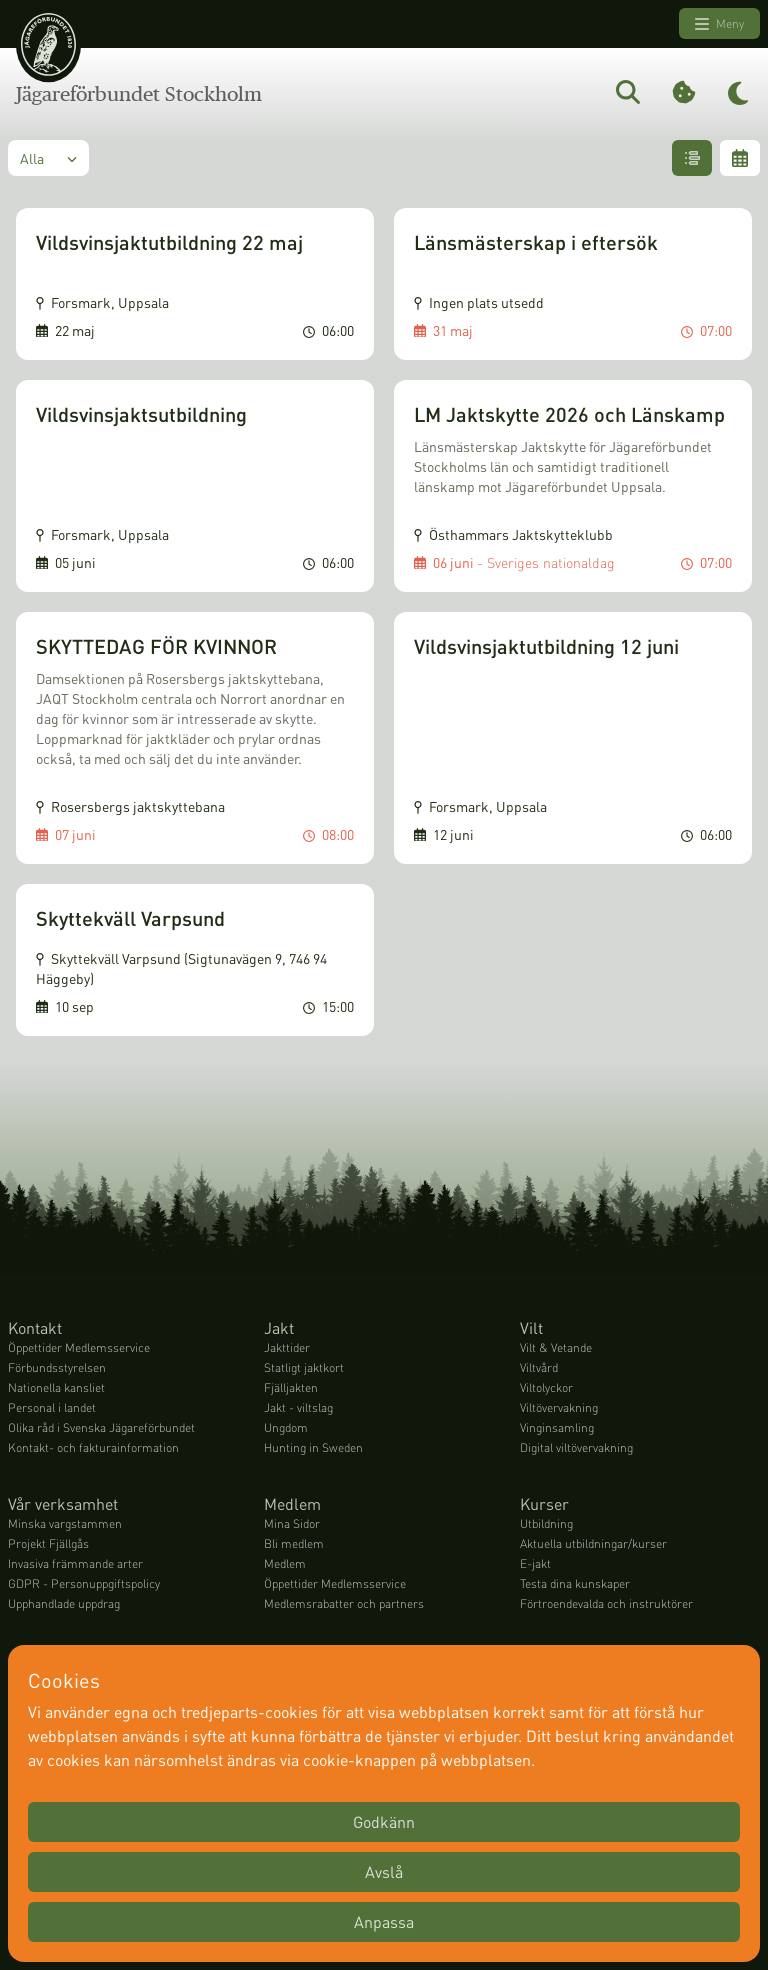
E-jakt (535, 1563)
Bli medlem (294, 1543)
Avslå (384, 1871)
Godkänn (384, 1821)
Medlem (285, 1563)
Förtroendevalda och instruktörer (606, 1603)
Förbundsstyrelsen (57, 1367)
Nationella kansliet (56, 1387)
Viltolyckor (546, 1387)
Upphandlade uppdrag (64, 1603)
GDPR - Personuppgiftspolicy (84, 1583)
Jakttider (287, 1347)
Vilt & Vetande (556, 1347)
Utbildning (546, 1523)
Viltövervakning (559, 1407)
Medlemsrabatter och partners (344, 1603)
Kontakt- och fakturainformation (93, 1447)
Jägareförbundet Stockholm (139, 94)
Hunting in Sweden (313, 1447)
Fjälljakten (291, 1387)
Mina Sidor (292, 1523)
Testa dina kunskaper (575, 1583)
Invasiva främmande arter (75, 1563)
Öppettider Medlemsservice (79, 1347)
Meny (719, 24)
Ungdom (286, 1427)
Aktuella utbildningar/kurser (593, 1543)
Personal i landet (52, 1407)
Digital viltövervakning (576, 1447)
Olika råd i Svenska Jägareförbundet (101, 1427)
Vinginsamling (557, 1427)
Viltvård (539, 1367)
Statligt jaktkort (304, 1367)
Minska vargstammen (65, 1523)
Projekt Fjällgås (48, 1543)
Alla (48, 158)
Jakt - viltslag (298, 1407)
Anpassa (384, 1921)
